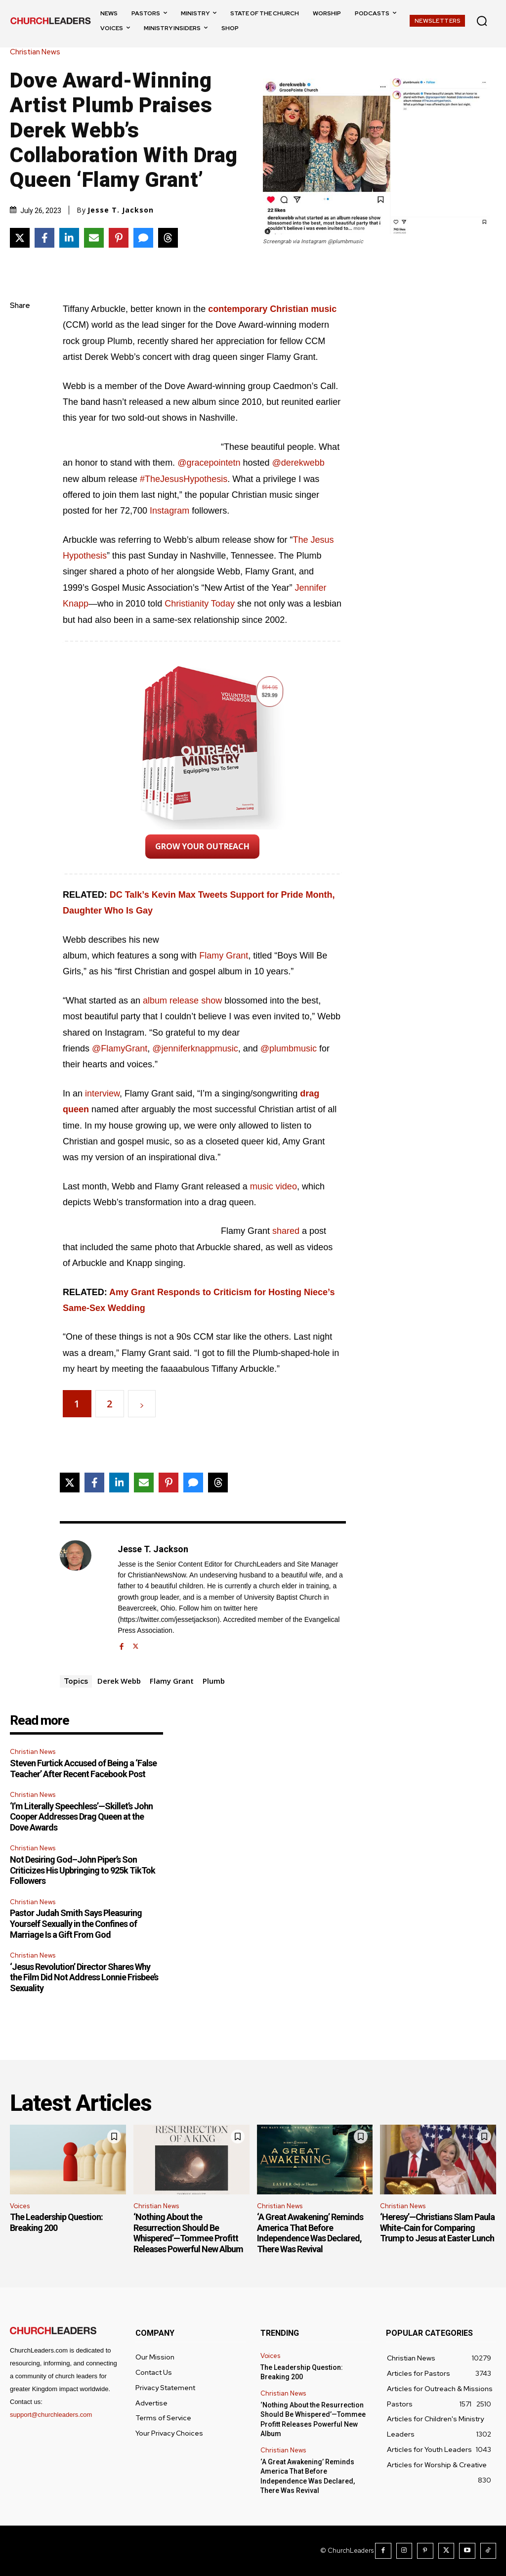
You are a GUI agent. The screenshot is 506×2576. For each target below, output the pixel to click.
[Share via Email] (94, 238)
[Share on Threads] (168, 238)
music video (273, 1186)
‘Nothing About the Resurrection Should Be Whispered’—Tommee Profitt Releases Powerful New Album (188, 2233)
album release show (182, 1000)
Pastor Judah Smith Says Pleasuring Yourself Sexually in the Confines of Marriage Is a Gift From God (76, 1923)
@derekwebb (298, 463)
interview (102, 1093)
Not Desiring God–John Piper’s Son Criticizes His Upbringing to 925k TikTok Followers (82, 1870)
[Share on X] (20, 238)
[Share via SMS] (143, 238)
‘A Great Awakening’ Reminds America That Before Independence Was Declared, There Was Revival (310, 2233)
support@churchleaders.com (51, 2414)
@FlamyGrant (119, 1048)
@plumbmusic (288, 1048)
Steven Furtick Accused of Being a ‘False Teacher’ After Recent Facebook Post (83, 1768)
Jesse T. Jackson (120, 210)
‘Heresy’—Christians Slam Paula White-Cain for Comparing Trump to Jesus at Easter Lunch (437, 2227)
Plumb (214, 1681)
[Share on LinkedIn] (69, 238)
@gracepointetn (210, 463)
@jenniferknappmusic (195, 1048)
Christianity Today (200, 604)
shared (285, 1231)
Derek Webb (119, 1681)
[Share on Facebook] (44, 238)
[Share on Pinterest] (118, 238)
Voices (20, 2206)
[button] (481, 20)
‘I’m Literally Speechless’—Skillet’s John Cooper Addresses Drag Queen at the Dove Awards (81, 1817)
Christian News (37, 52)
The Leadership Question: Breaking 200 (56, 2222)
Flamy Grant (223, 956)
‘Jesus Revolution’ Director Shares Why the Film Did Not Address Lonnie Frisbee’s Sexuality (84, 1977)
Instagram (169, 511)
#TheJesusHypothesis (183, 479)
